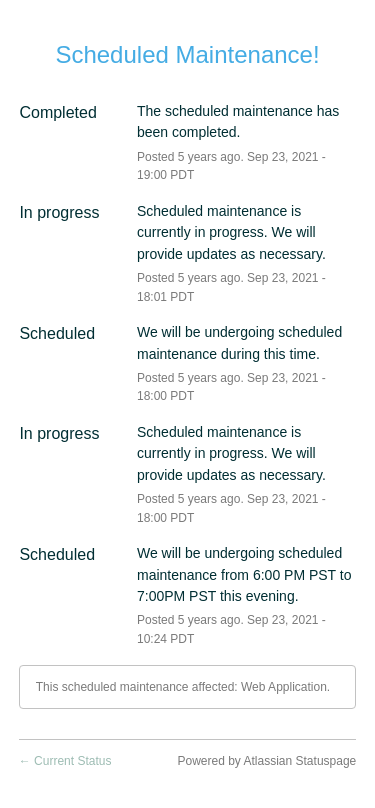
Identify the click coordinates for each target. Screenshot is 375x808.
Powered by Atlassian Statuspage (266, 761)
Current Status (65, 761)
